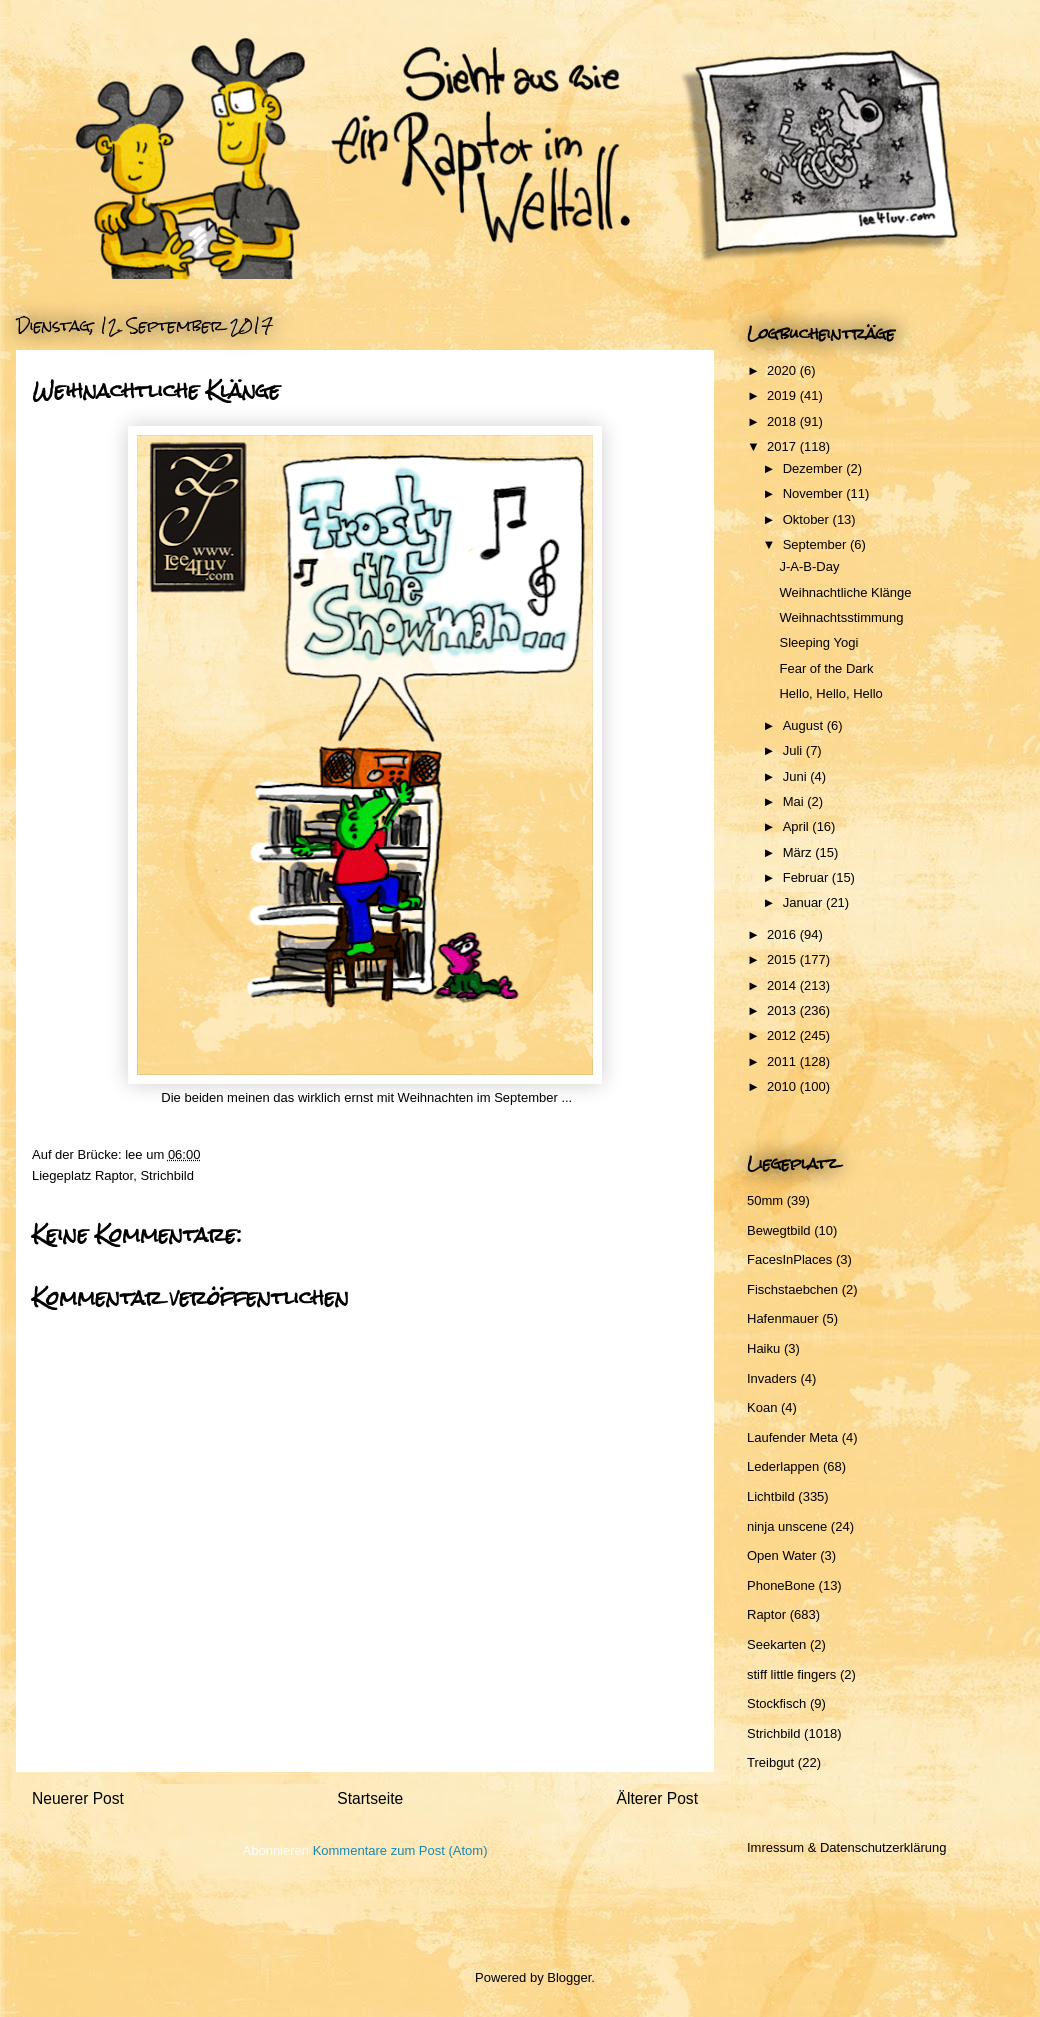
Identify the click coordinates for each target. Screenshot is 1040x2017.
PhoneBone (781, 1585)
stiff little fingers (791, 1674)
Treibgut (770, 1762)
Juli (794, 750)
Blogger (569, 1977)
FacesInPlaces (789, 1259)
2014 (783, 985)
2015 (783, 959)
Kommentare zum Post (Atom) (400, 1850)
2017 (783, 446)
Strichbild (166, 1175)
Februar (807, 877)
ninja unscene (787, 1526)
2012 (783, 1035)
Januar (804, 902)
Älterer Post (657, 1798)
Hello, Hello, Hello (830, 693)
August (805, 725)
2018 (783, 421)
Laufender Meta (792, 1437)
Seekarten (776, 1644)
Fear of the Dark (826, 668)
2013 (783, 1010)
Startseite (370, 1798)
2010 (783, 1086)
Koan (762, 1407)
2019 (783, 395)
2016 (783, 934)
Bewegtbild (779, 1230)
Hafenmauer (783, 1318)
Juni (796, 776)
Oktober (808, 519)
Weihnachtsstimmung (841, 617)
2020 (783, 370)
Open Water (782, 1555)
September (816, 544)
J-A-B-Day (809, 566)
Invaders (772, 1378)
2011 (783, 1061)
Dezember (815, 468)
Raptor (114, 1175)
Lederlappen (783, 1466)
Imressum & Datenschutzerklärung (846, 1847)
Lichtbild (771, 1496)
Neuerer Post (78, 1798)
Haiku (763, 1348)
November (815, 493)
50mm (765, 1200)
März (799, 852)
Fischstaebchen (792, 1289)
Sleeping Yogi (818, 642)
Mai (795, 801)
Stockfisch (776, 1703)
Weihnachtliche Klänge (845, 592)
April (798, 826)
